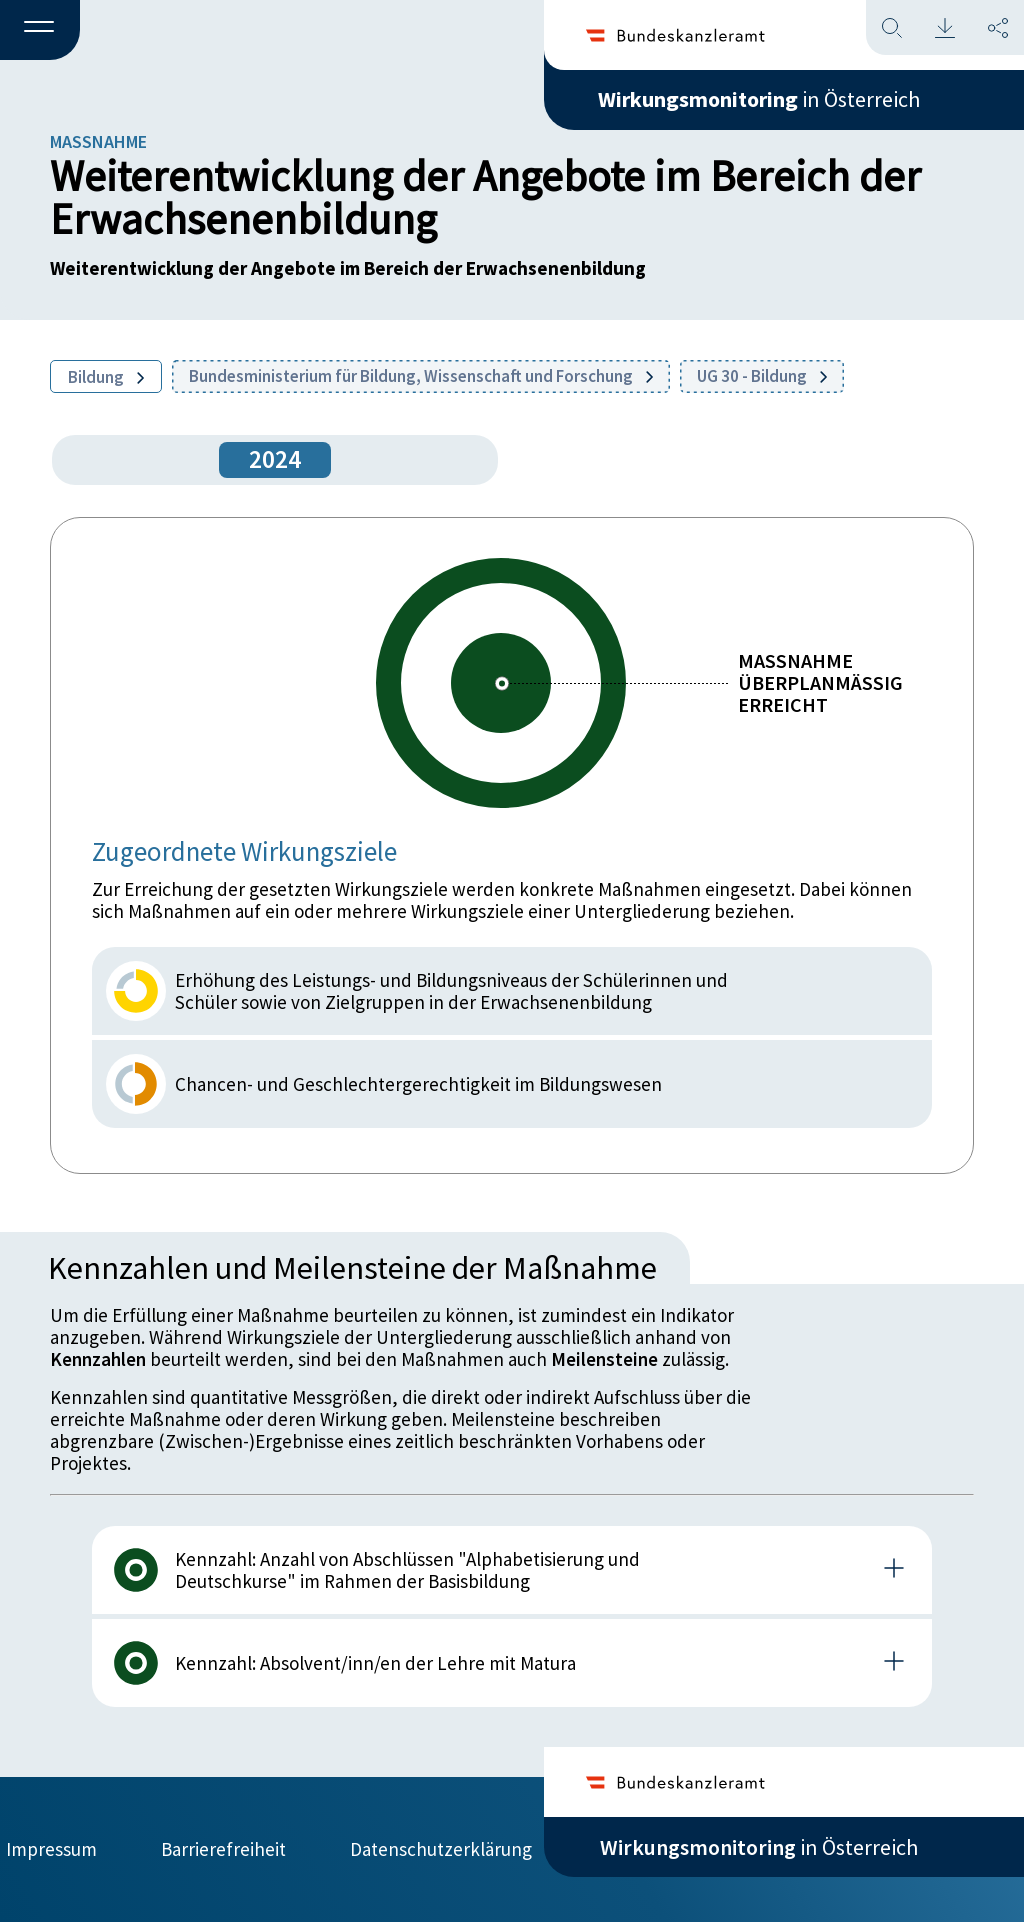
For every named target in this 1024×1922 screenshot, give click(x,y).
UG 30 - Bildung (762, 376)
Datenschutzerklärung (441, 1849)
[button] (40, 31)
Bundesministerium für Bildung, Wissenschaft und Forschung (421, 376)
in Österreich (759, 99)
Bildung (106, 377)
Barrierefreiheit (223, 1849)
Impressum (51, 1849)
